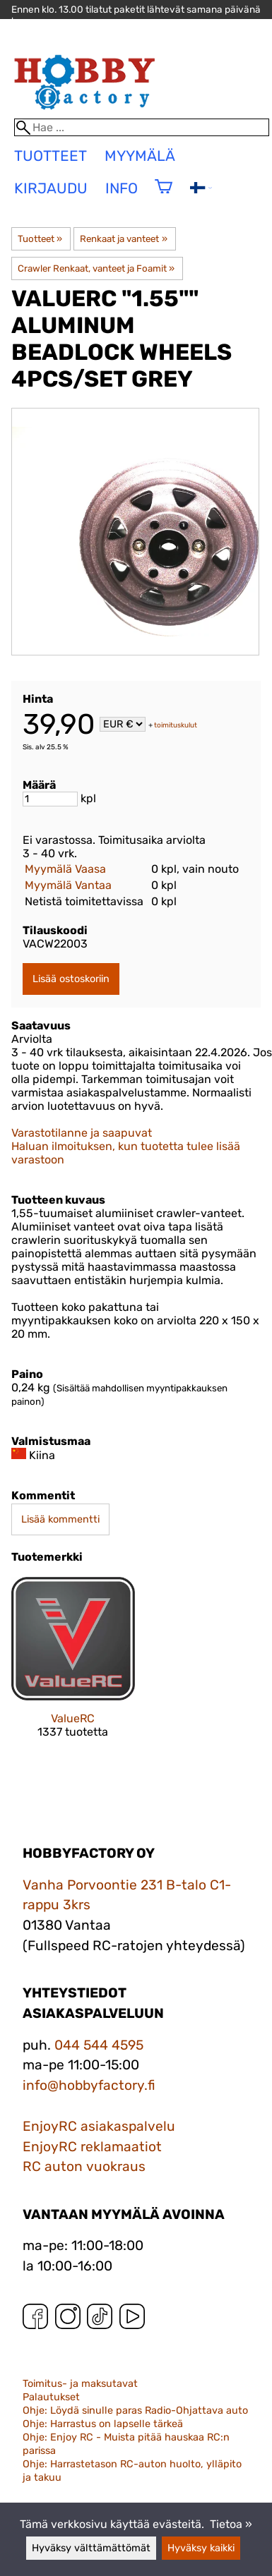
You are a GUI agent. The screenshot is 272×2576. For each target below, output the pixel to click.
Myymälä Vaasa (65, 869)
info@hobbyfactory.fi (89, 2085)
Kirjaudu (51, 188)
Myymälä (140, 155)
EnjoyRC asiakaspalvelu (99, 2126)
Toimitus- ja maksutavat (80, 2384)
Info (121, 188)
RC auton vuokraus (84, 2166)
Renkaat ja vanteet (123, 239)
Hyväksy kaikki (201, 2548)
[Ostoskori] (163, 195)
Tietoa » (231, 2524)
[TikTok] (99, 2319)
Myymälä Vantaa (68, 885)
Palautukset (51, 2397)
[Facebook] (35, 2319)
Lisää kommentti (60, 1519)
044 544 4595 (98, 2045)
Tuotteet (40, 239)
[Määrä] (50, 799)
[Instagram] (68, 2319)
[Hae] (141, 127)
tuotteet (50, 155)
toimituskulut (175, 725)
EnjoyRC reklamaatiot (92, 2147)
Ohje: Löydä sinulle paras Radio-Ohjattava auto (135, 2411)
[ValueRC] (73, 1669)
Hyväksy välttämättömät (91, 2548)
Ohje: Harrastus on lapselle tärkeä (103, 2424)
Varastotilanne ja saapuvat (81, 1132)
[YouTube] (132, 2319)
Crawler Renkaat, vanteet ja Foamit (96, 268)
